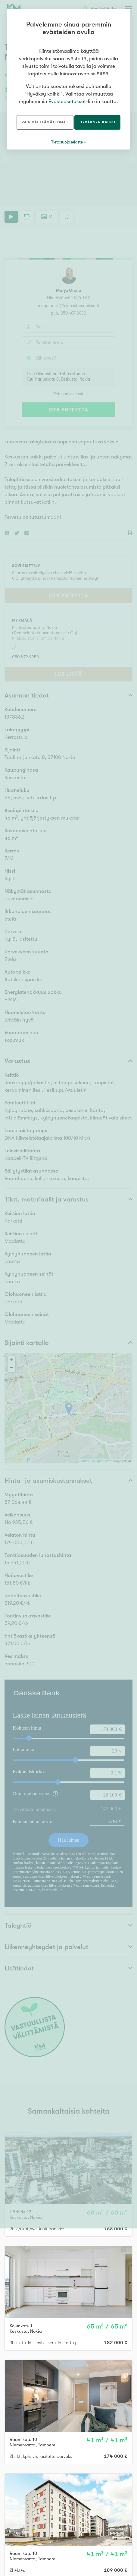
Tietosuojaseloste (67, 142)
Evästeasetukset (67, 101)
